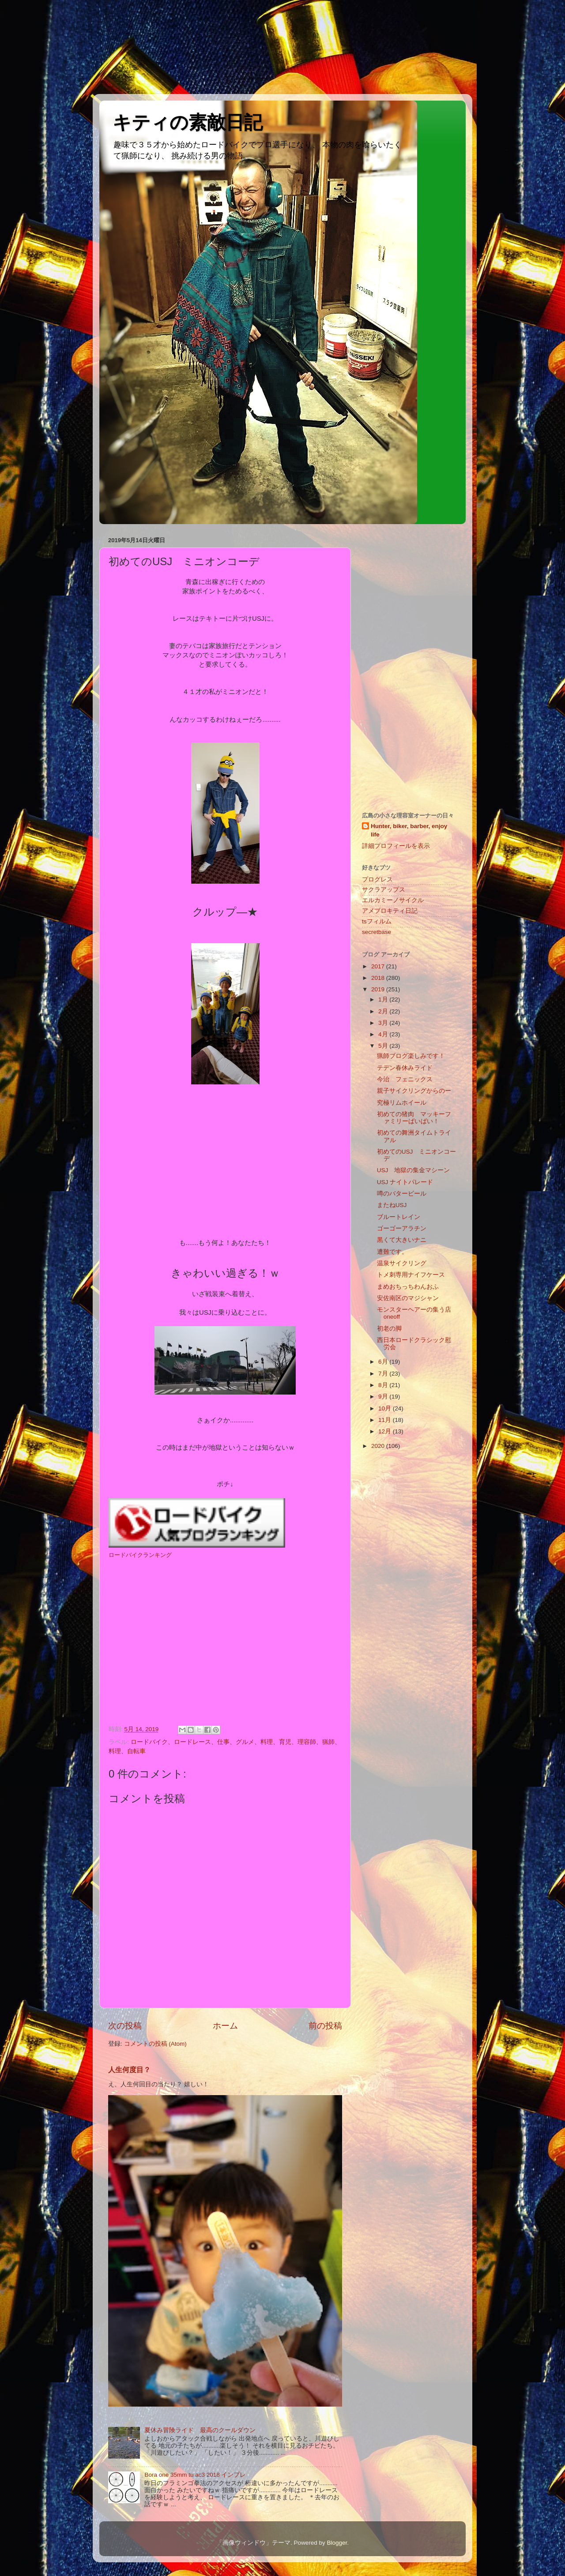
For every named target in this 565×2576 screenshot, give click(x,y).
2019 (378, 989)
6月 (383, 1361)
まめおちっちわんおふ (408, 1286)
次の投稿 (125, 2025)
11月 (385, 1420)
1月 (383, 999)
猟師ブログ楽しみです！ (411, 1056)
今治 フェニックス (408, 1079)
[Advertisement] (39, 46)
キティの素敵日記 (188, 122)
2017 (378, 966)
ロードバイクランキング (140, 1555)
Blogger (337, 2542)
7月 (383, 1373)
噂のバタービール (401, 1193)
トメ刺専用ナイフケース (411, 1274)
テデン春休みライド (405, 1068)
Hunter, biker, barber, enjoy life (409, 830)
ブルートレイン (398, 1217)
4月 (383, 1034)
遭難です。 (392, 1252)
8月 (383, 1385)
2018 (378, 978)
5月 (383, 1045)
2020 (378, 1446)
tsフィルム (377, 921)
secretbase (376, 932)
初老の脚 (389, 1328)
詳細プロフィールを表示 (396, 846)
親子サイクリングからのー (414, 1090)
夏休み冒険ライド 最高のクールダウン (200, 2430)
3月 (383, 1023)
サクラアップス (383, 889)
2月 (383, 1011)
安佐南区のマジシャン (408, 1298)
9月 (383, 1396)
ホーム (225, 2025)
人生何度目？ (129, 2070)
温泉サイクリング (401, 1263)
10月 (385, 1408)
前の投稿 (325, 2025)
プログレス (377, 879)
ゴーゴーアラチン (401, 1228)
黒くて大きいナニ (401, 1240)
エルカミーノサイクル (393, 900)
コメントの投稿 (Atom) (155, 2043)
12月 (385, 1431)
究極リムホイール (401, 1102)
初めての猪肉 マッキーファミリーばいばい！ (414, 1118)
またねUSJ (392, 1205)
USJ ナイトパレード (405, 1182)
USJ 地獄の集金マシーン (413, 1170)
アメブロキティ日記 (390, 910)
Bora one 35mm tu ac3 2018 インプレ (195, 2474)
